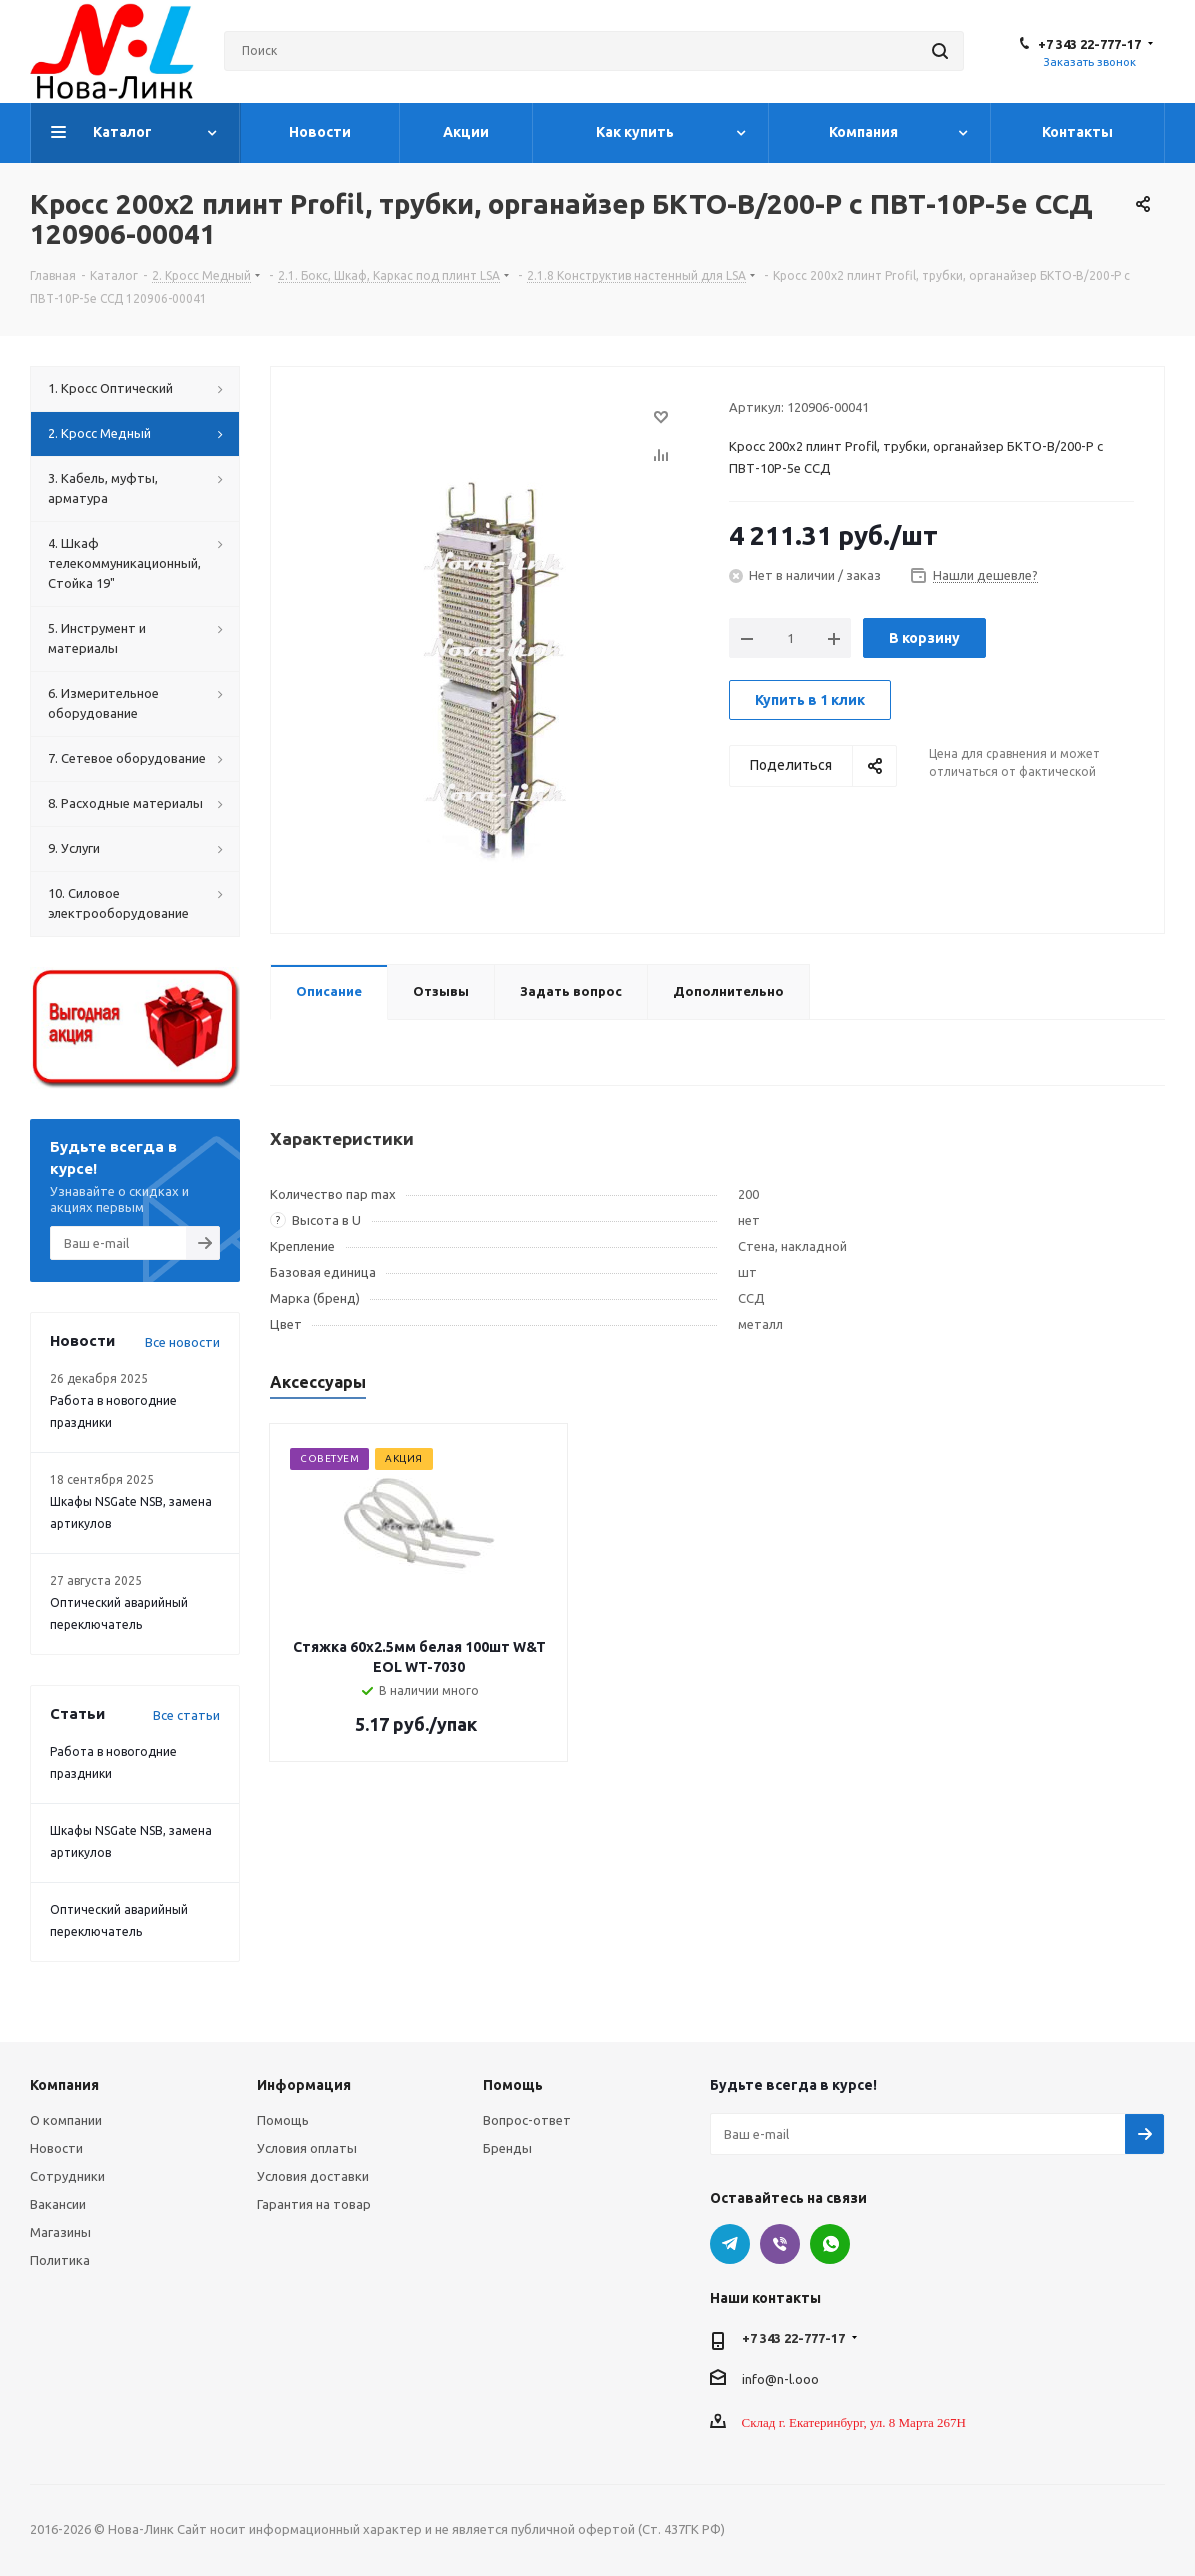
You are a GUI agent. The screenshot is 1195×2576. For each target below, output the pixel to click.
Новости (56, 2148)
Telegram (730, 2244)
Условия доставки (313, 2176)
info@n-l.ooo (780, 2378)
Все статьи (186, 1715)
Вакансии (58, 2204)
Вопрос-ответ (527, 2120)
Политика (60, 2260)
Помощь (283, 2120)
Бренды (507, 2148)
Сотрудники (67, 2176)
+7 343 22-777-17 (1089, 44)
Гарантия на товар (314, 2204)
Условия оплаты (307, 2148)
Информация (304, 2085)
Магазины (60, 2232)
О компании (66, 2120)
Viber (780, 2244)
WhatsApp (830, 2244)
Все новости (182, 1342)
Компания (64, 2085)
